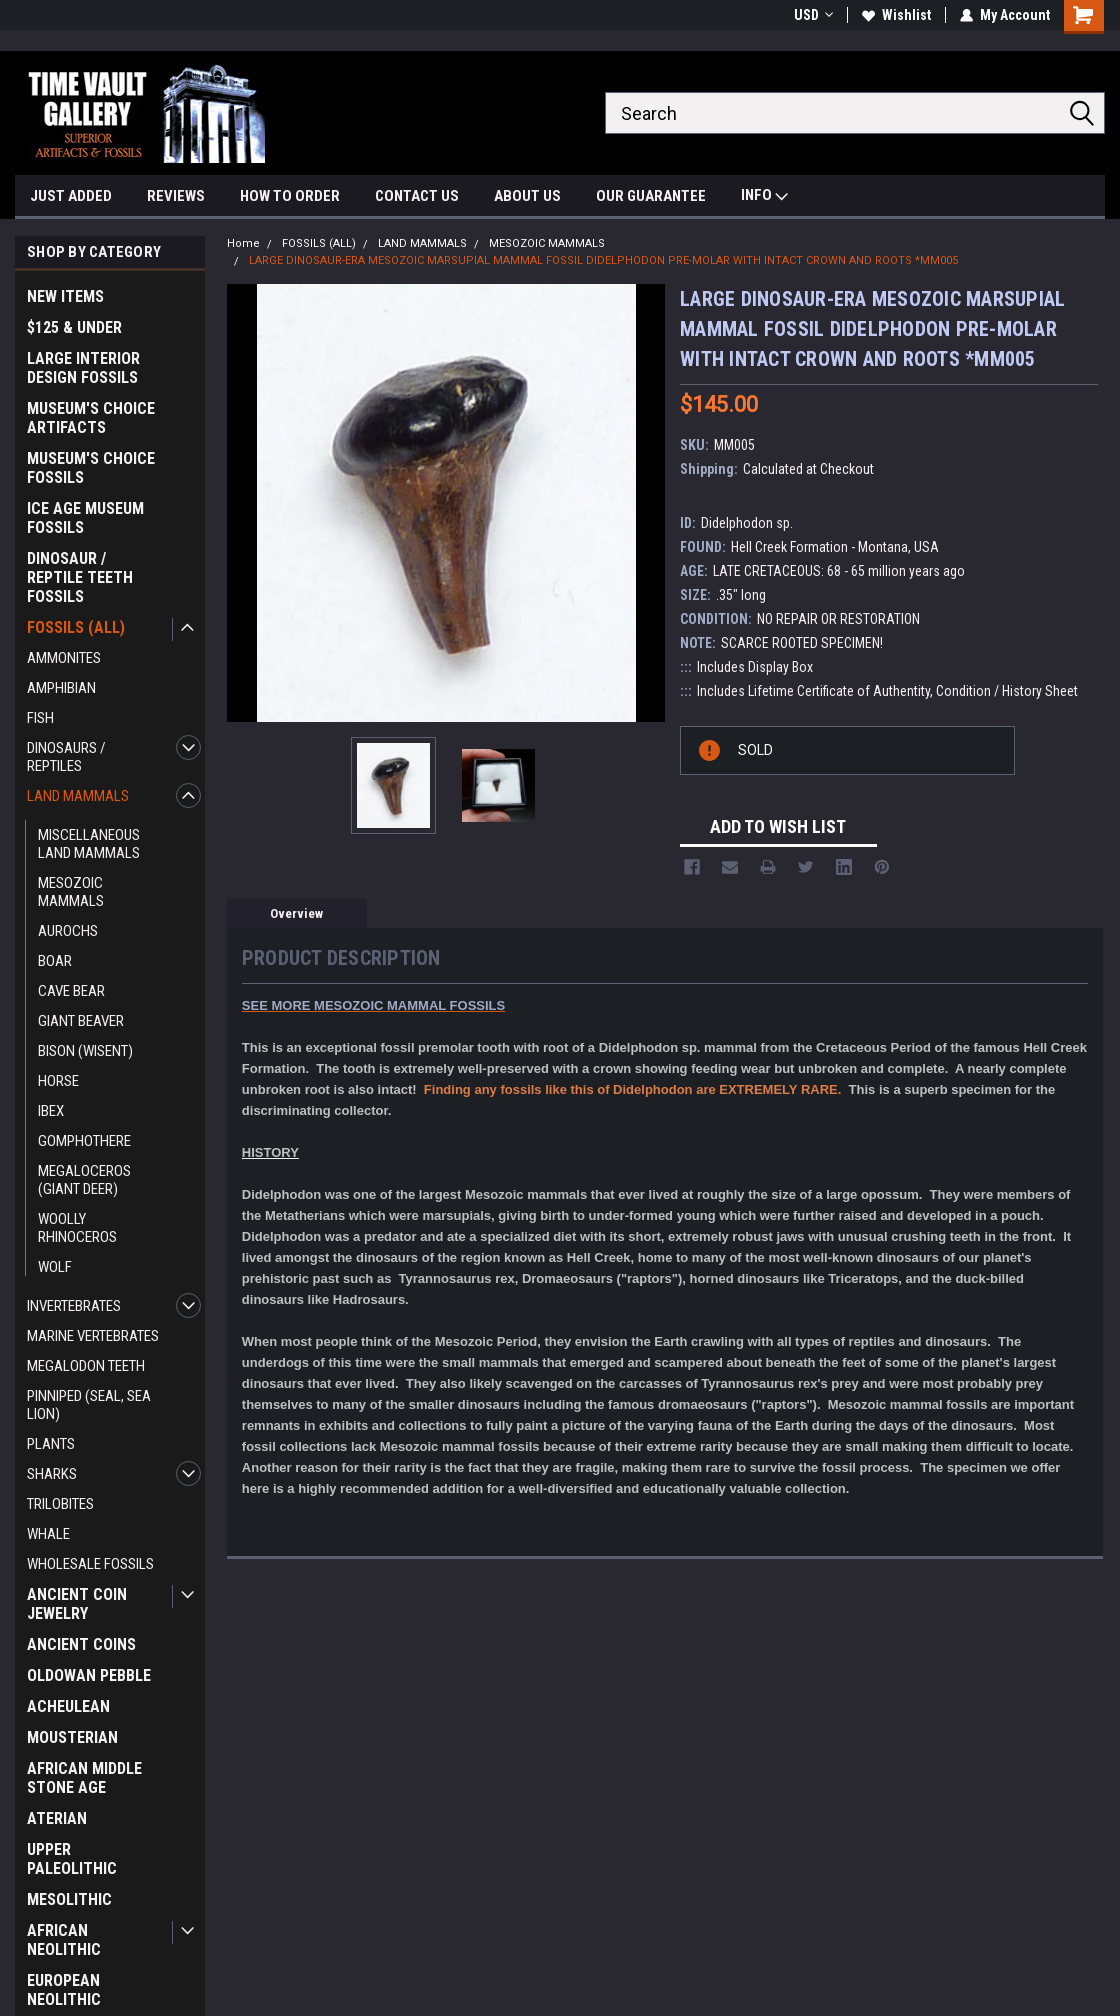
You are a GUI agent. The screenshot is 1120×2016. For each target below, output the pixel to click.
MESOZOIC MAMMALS (71, 892)
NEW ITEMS (65, 296)
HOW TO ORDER (290, 196)
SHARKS (52, 1474)
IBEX (51, 1111)
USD (813, 15)
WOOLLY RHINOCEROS (77, 1228)
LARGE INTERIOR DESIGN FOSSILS (83, 368)
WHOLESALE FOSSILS (90, 1564)
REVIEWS (176, 196)
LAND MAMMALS (78, 796)
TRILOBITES (60, 1504)
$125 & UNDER (74, 327)
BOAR (55, 961)
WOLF (55, 1267)
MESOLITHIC (69, 1899)
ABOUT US (527, 196)
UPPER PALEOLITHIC (72, 1859)
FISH (40, 718)
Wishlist (896, 15)
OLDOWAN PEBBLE (89, 1675)
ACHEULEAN (68, 1706)
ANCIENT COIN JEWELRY (77, 1604)
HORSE (58, 1081)
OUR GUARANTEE (651, 196)
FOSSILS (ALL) (76, 627)
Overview (296, 913)
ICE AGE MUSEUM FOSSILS (85, 518)
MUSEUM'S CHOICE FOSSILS (91, 468)
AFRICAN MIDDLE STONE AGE (84, 1778)
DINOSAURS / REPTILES (66, 757)
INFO (764, 197)
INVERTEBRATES (74, 1306)
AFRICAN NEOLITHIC (64, 1940)
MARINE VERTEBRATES (93, 1336)
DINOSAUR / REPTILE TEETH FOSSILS (80, 577)
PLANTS (51, 1444)
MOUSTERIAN (72, 1737)
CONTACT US (417, 196)
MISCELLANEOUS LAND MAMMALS (89, 844)
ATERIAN (57, 1818)
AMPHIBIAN (61, 688)
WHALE (48, 1534)
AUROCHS (68, 931)
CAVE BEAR (71, 991)
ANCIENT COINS (81, 1644)
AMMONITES (64, 658)
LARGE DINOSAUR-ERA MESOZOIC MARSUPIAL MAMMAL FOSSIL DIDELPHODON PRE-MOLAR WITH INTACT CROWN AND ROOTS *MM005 (603, 260)
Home (243, 243)
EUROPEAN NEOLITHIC (64, 1990)
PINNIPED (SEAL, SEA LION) (89, 1405)
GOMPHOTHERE (84, 1141)
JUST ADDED (71, 196)
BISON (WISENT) (85, 1051)
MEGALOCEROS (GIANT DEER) (84, 1180)
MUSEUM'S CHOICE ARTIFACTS (91, 418)
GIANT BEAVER (81, 1021)
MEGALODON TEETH (86, 1366)
